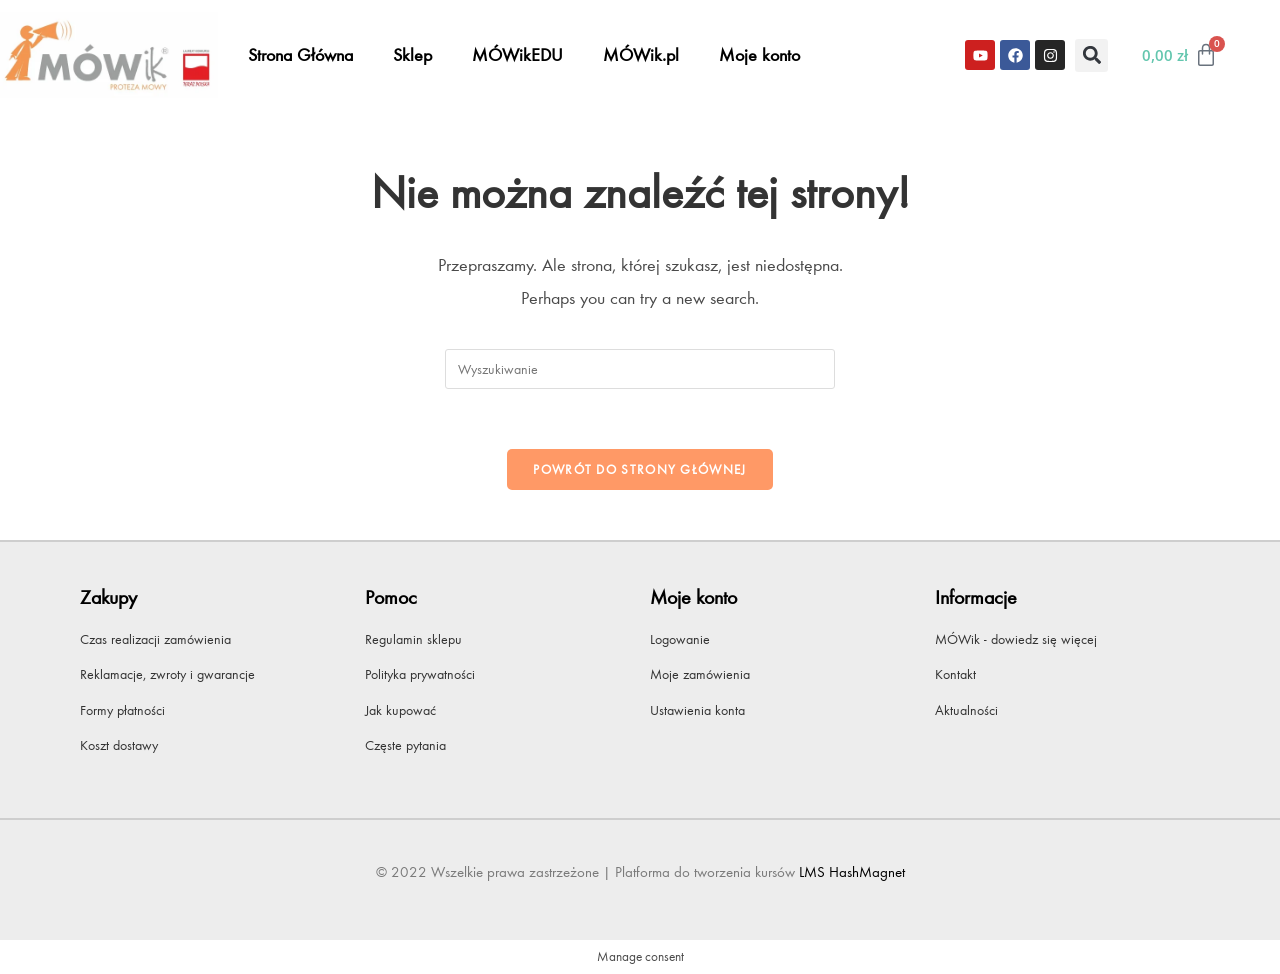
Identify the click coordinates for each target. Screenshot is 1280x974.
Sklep (412, 55)
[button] (1091, 55)
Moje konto (759, 55)
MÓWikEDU (517, 55)
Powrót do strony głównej (639, 469)
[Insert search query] (640, 369)
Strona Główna (300, 55)
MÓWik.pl (641, 55)
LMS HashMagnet (852, 872)
